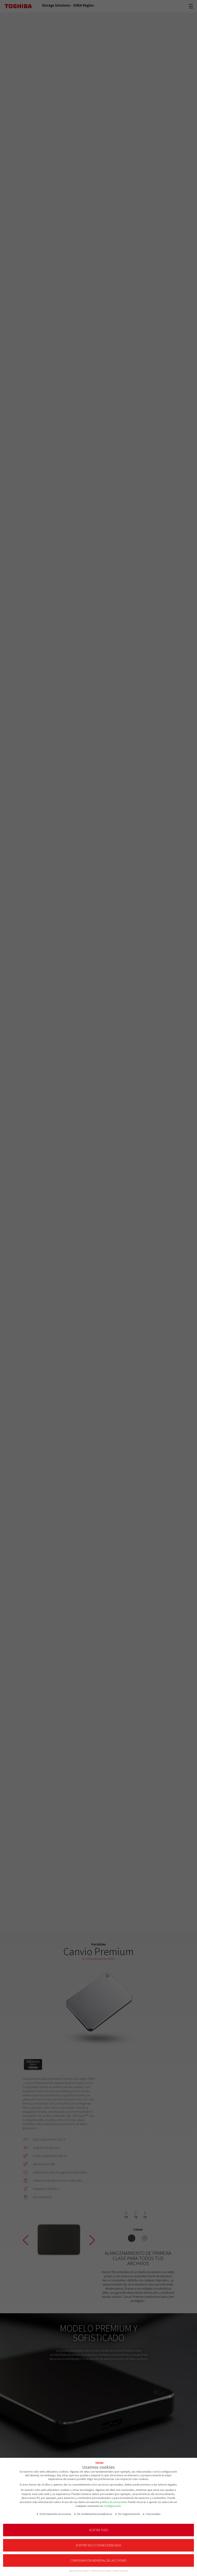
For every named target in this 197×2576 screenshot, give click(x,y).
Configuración (112, 2504)
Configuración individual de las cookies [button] (98, 2559)
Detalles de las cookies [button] (79, 2569)
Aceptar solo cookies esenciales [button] (98, 2544)
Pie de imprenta (120, 2569)
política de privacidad (113, 2500)
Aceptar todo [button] (98, 2528)
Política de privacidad (101, 2569)
